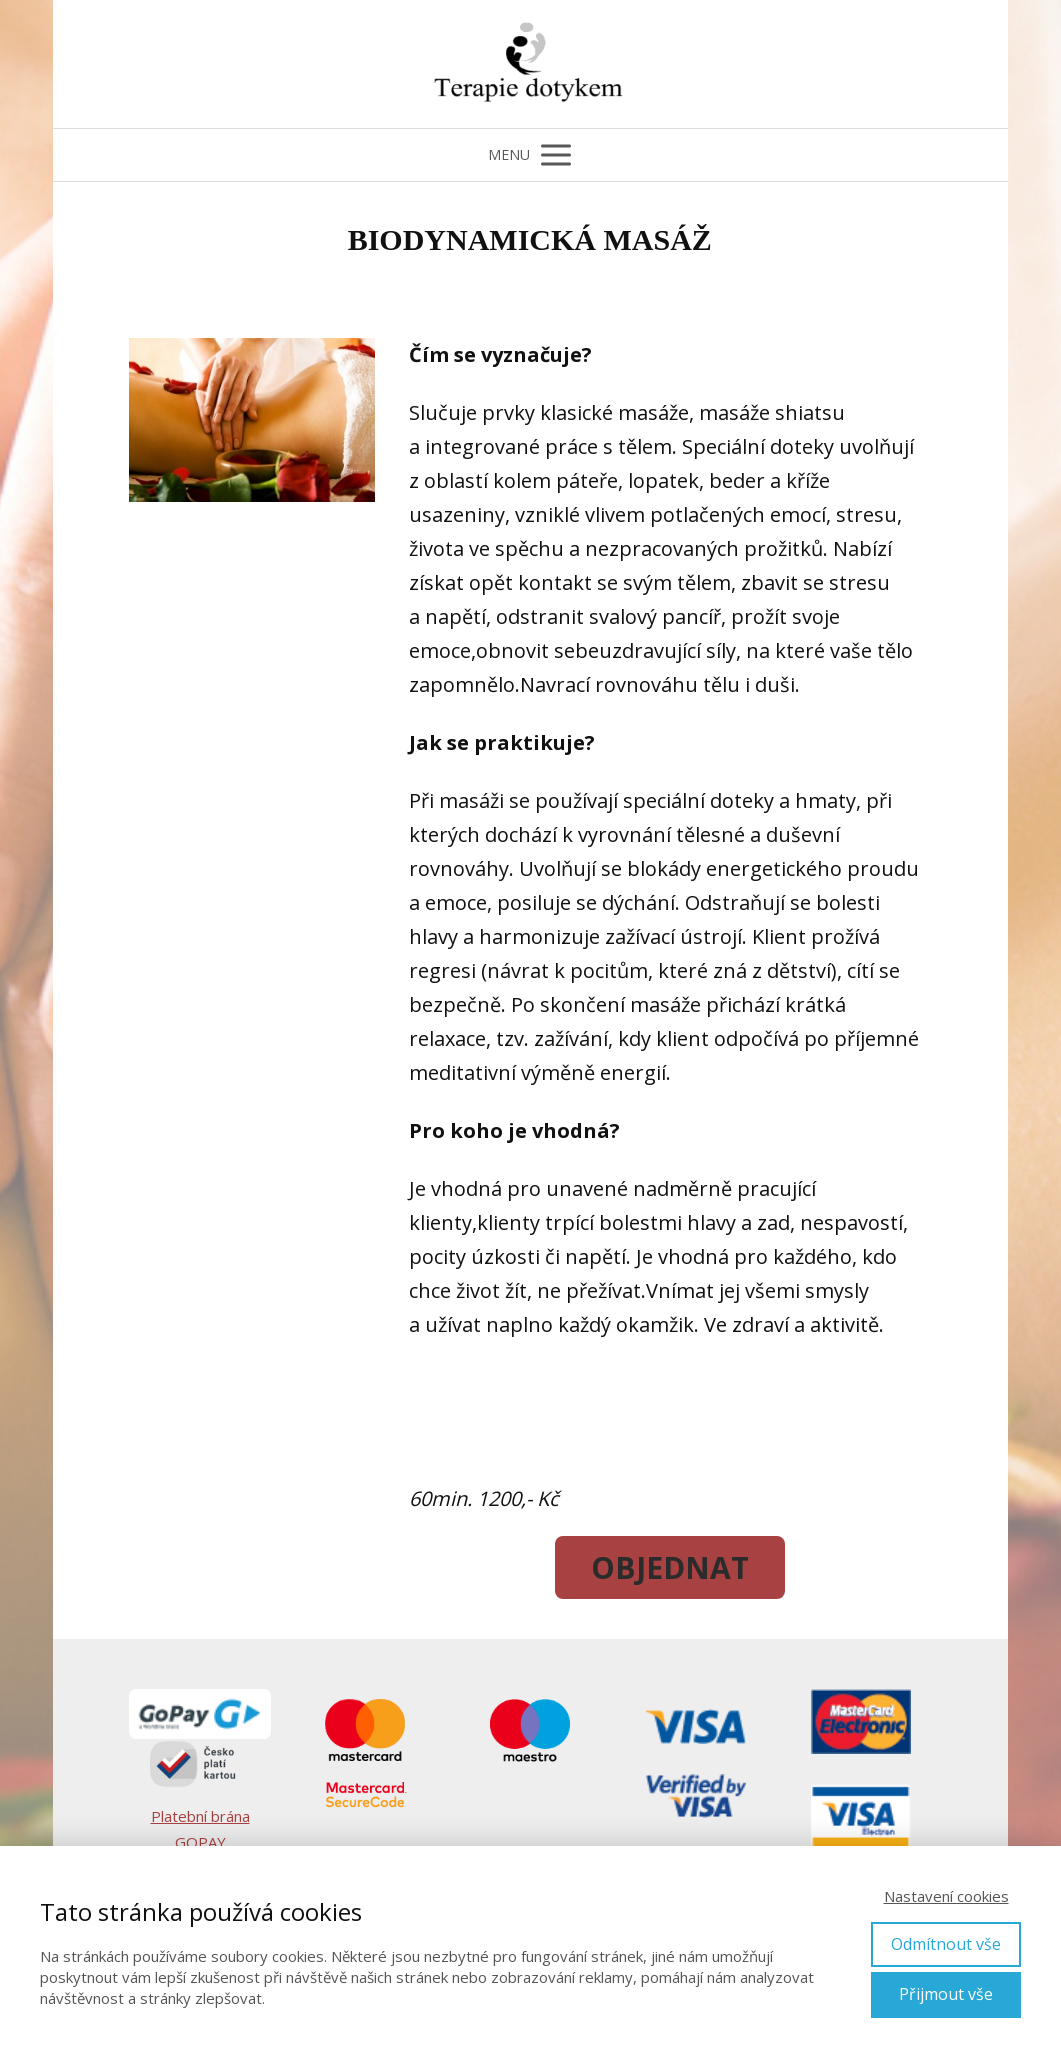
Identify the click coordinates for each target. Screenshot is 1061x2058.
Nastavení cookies (946, 1896)
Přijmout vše (946, 1994)
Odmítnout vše (946, 1944)
